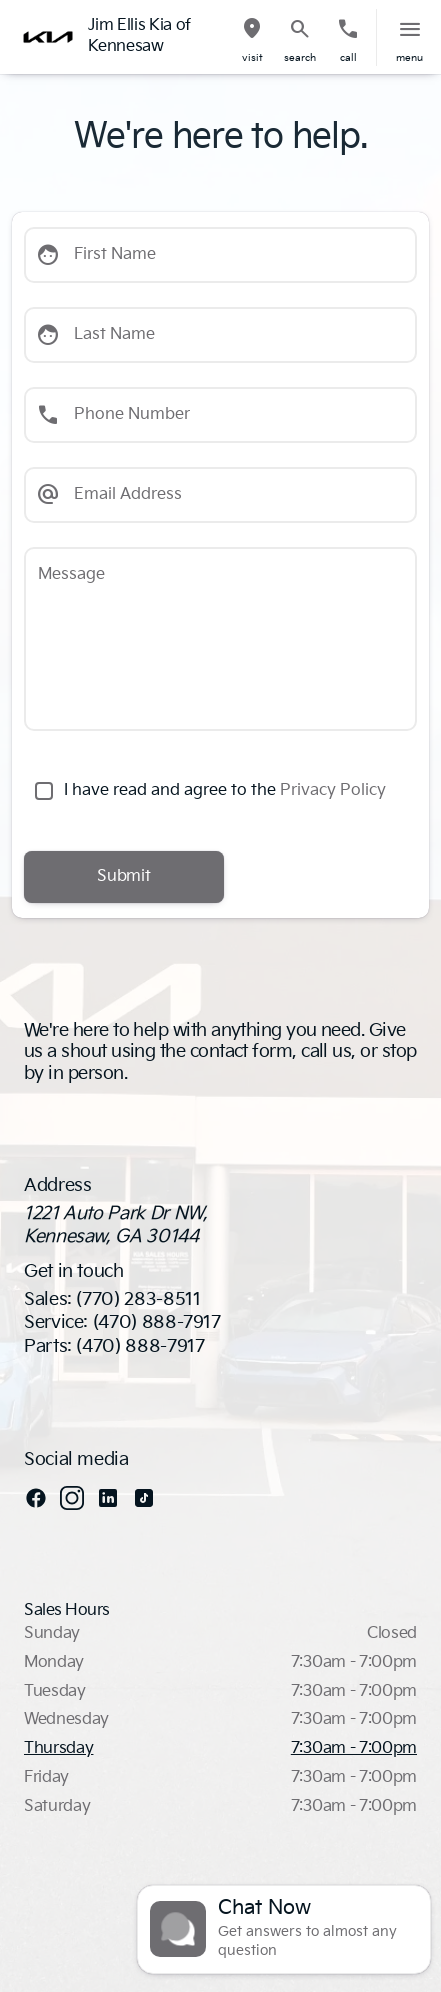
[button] (252, 37)
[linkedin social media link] (108, 1498)
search (300, 58)
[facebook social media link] (36, 1498)
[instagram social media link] (72, 1498)
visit (252, 58)
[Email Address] (220, 495)
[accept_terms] (44, 791)
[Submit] (124, 877)
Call (348, 58)
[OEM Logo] (48, 37)
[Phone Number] (220, 415)
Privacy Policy (333, 790)
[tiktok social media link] (144, 1498)
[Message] (220, 639)
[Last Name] (220, 335)
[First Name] (220, 255)
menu (409, 58)
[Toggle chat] (284, 1929)
